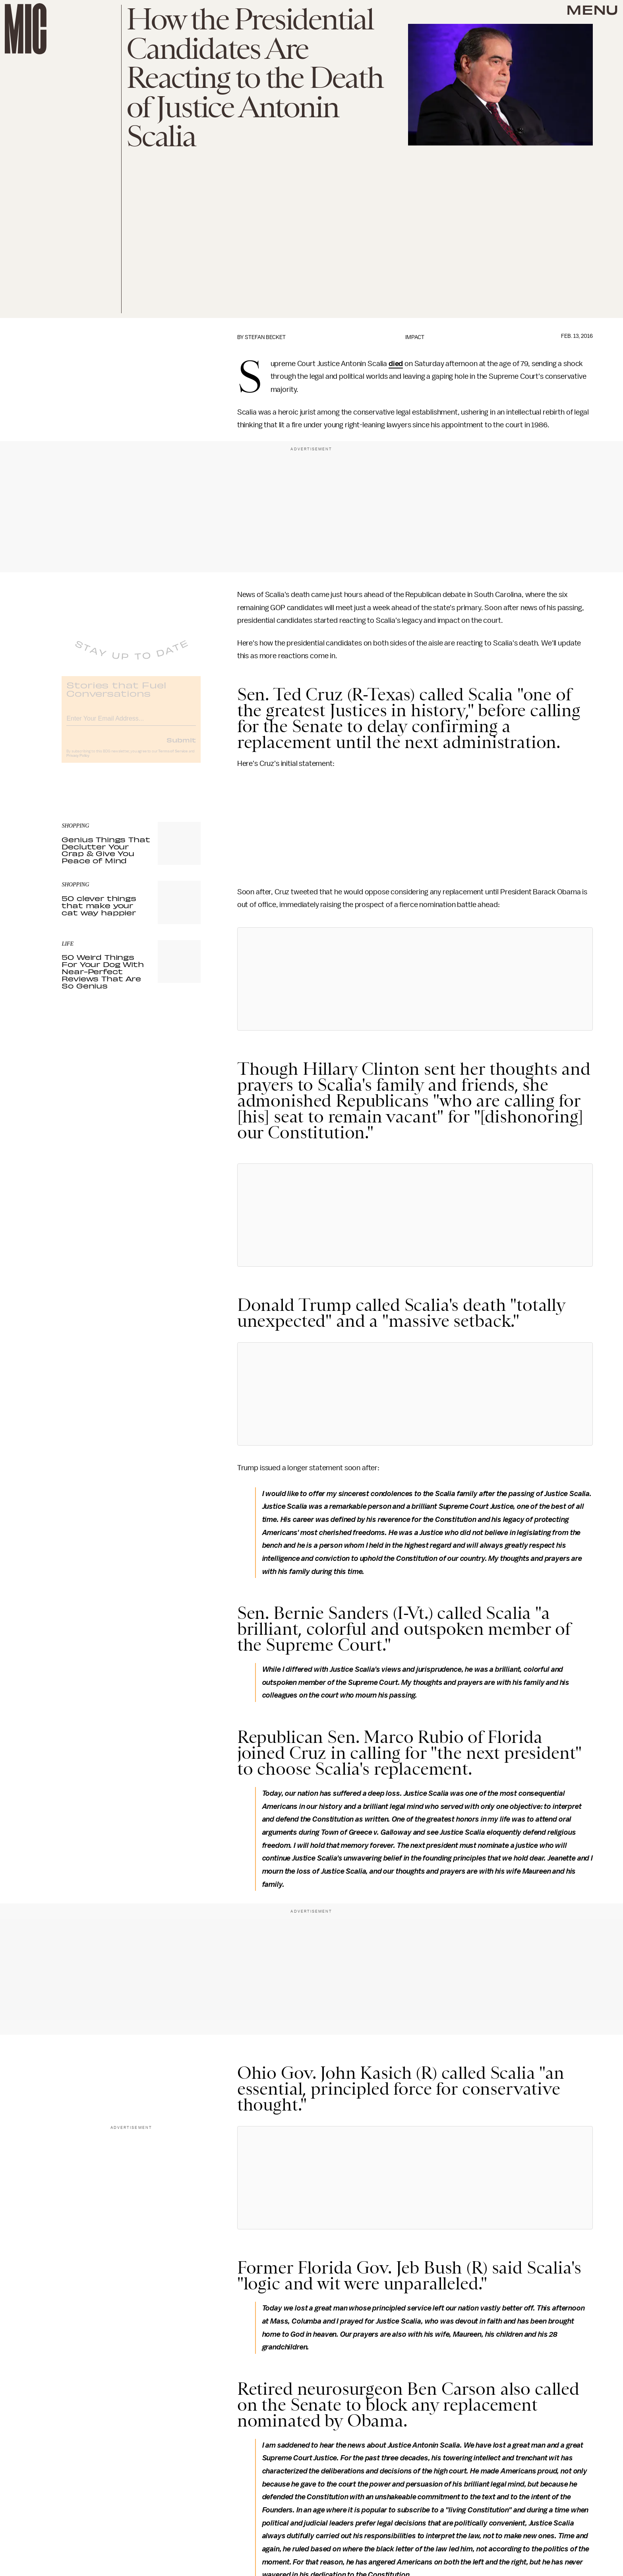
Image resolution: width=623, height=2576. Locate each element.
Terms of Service (173, 757)
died (396, 364)
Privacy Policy (77, 762)
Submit (181, 746)
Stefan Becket (265, 337)
